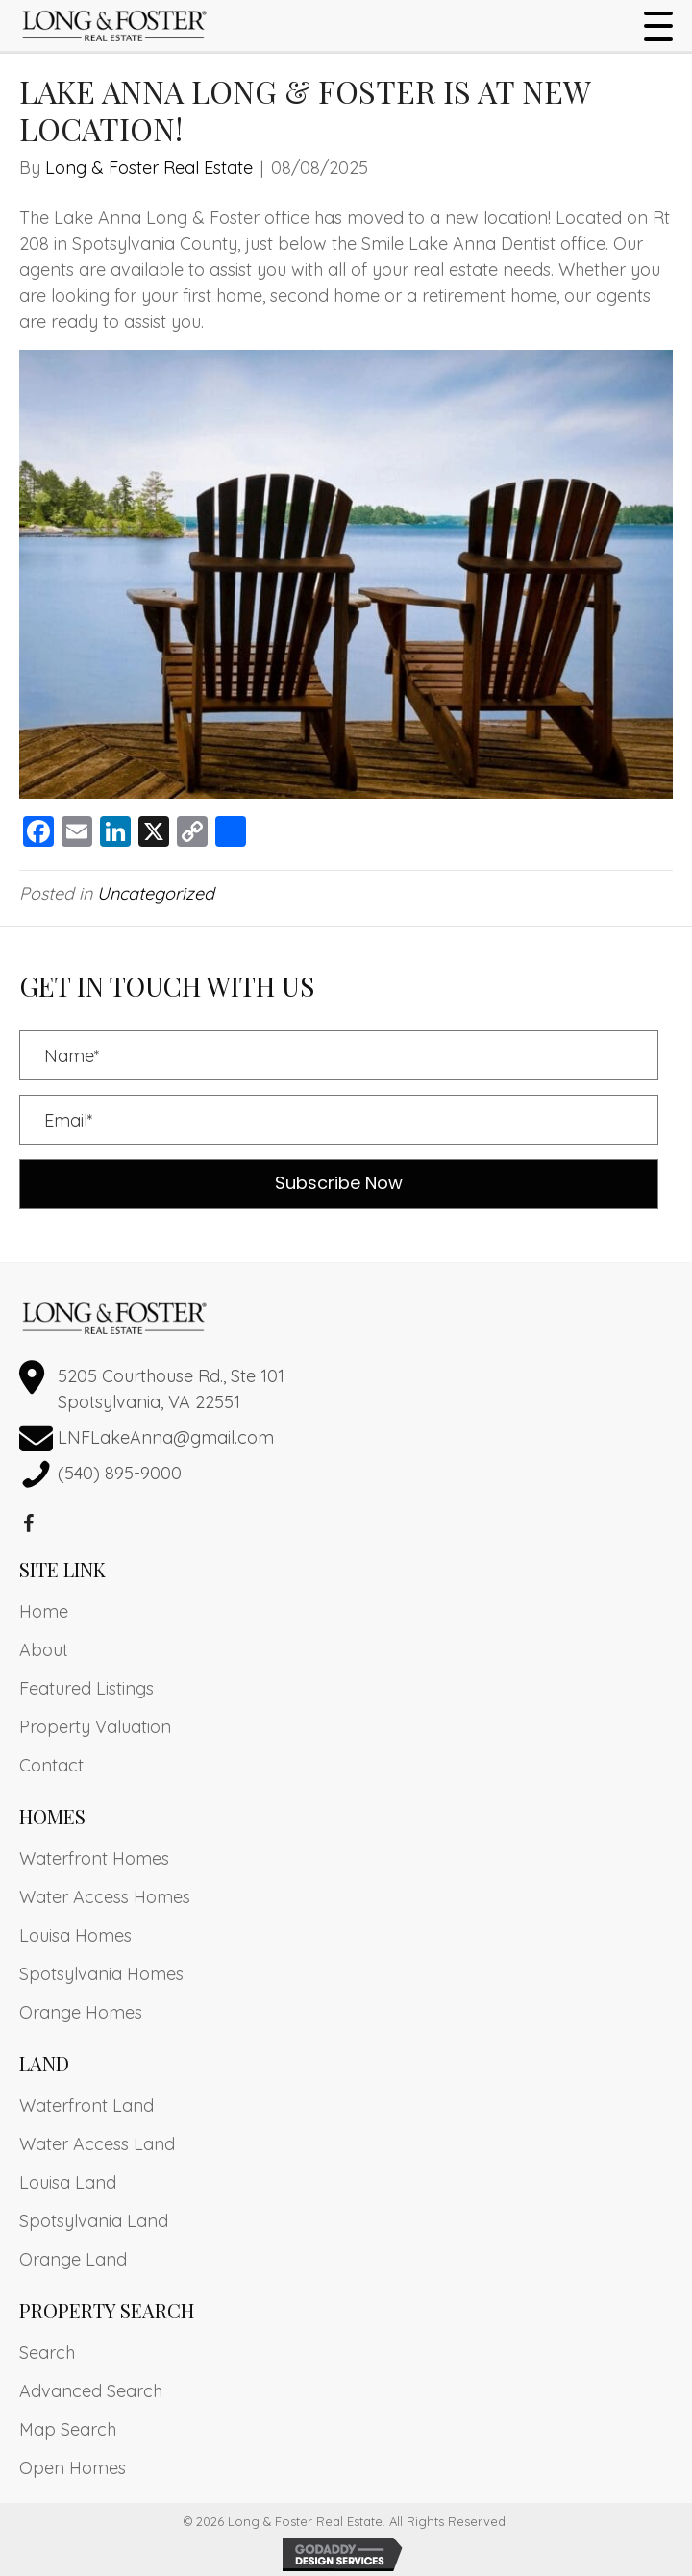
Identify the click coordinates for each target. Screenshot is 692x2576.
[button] (653, 27)
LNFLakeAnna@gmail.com (166, 1437)
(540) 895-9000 (120, 1473)
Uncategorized (155, 893)
